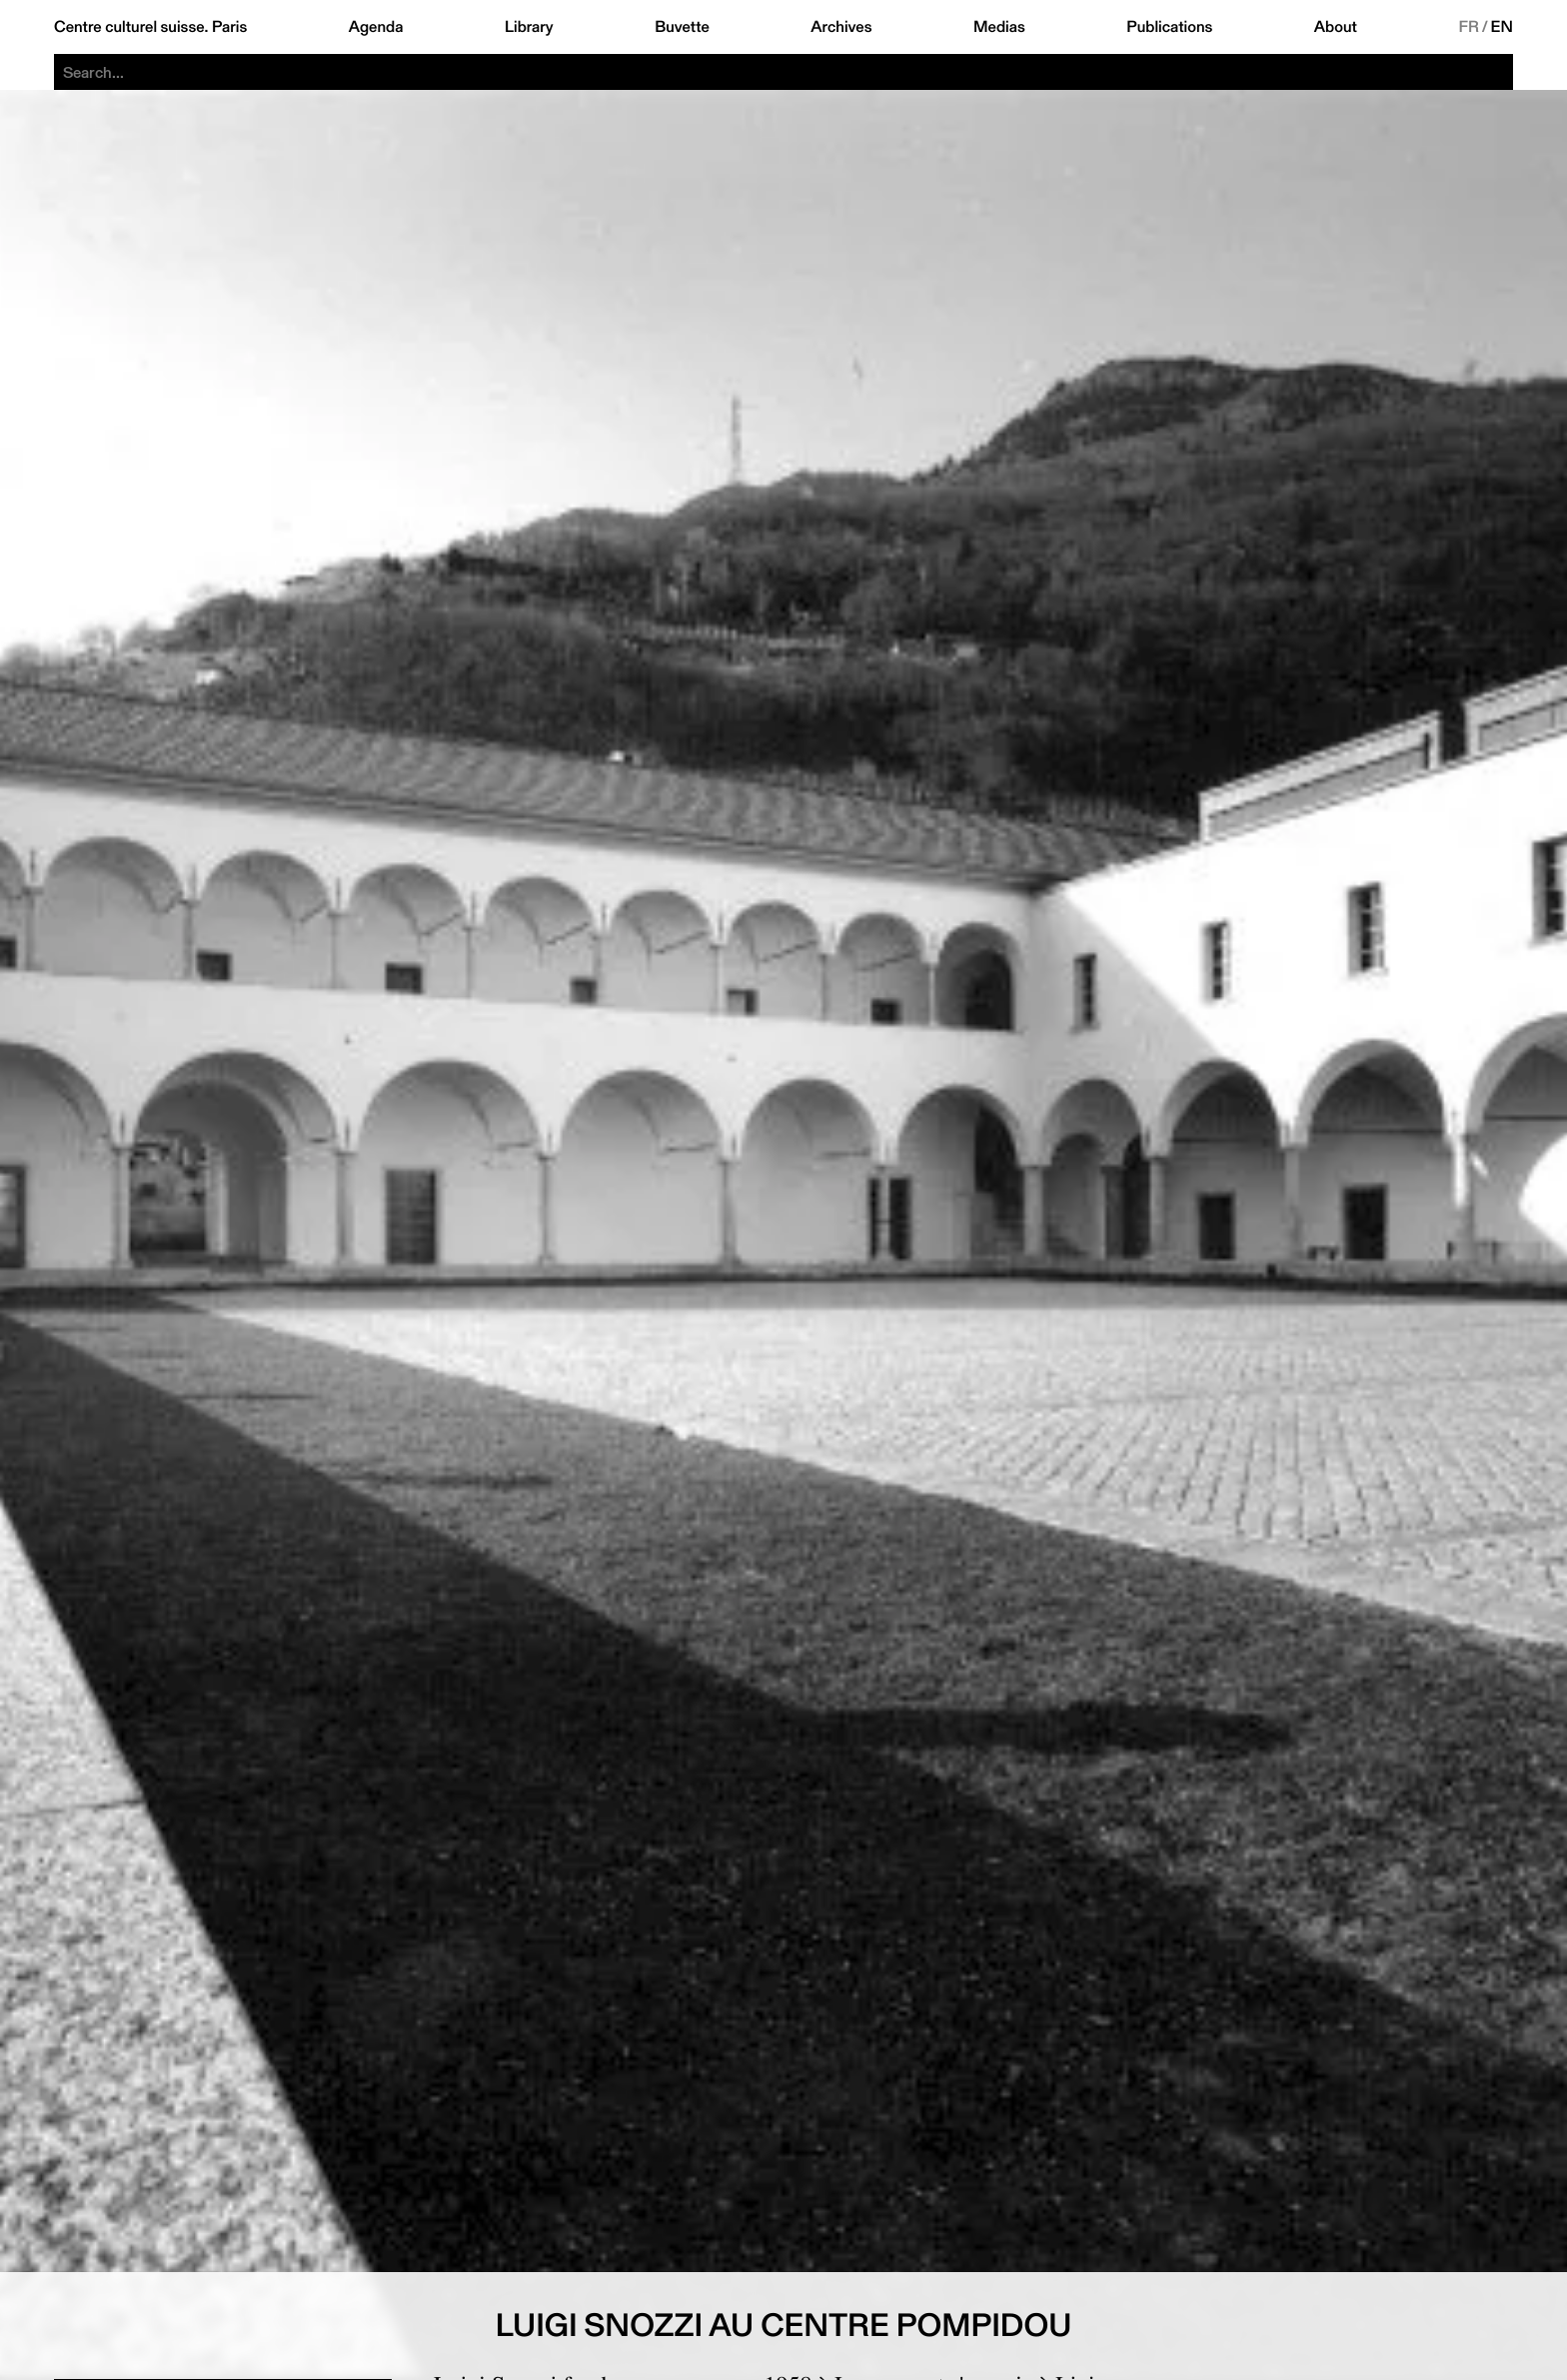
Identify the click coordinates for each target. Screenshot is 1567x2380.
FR (1468, 27)
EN (1502, 27)
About (1335, 27)
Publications (1169, 27)
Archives (840, 27)
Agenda (376, 27)
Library (529, 27)
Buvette (682, 27)
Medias (999, 27)
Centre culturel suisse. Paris (150, 27)
